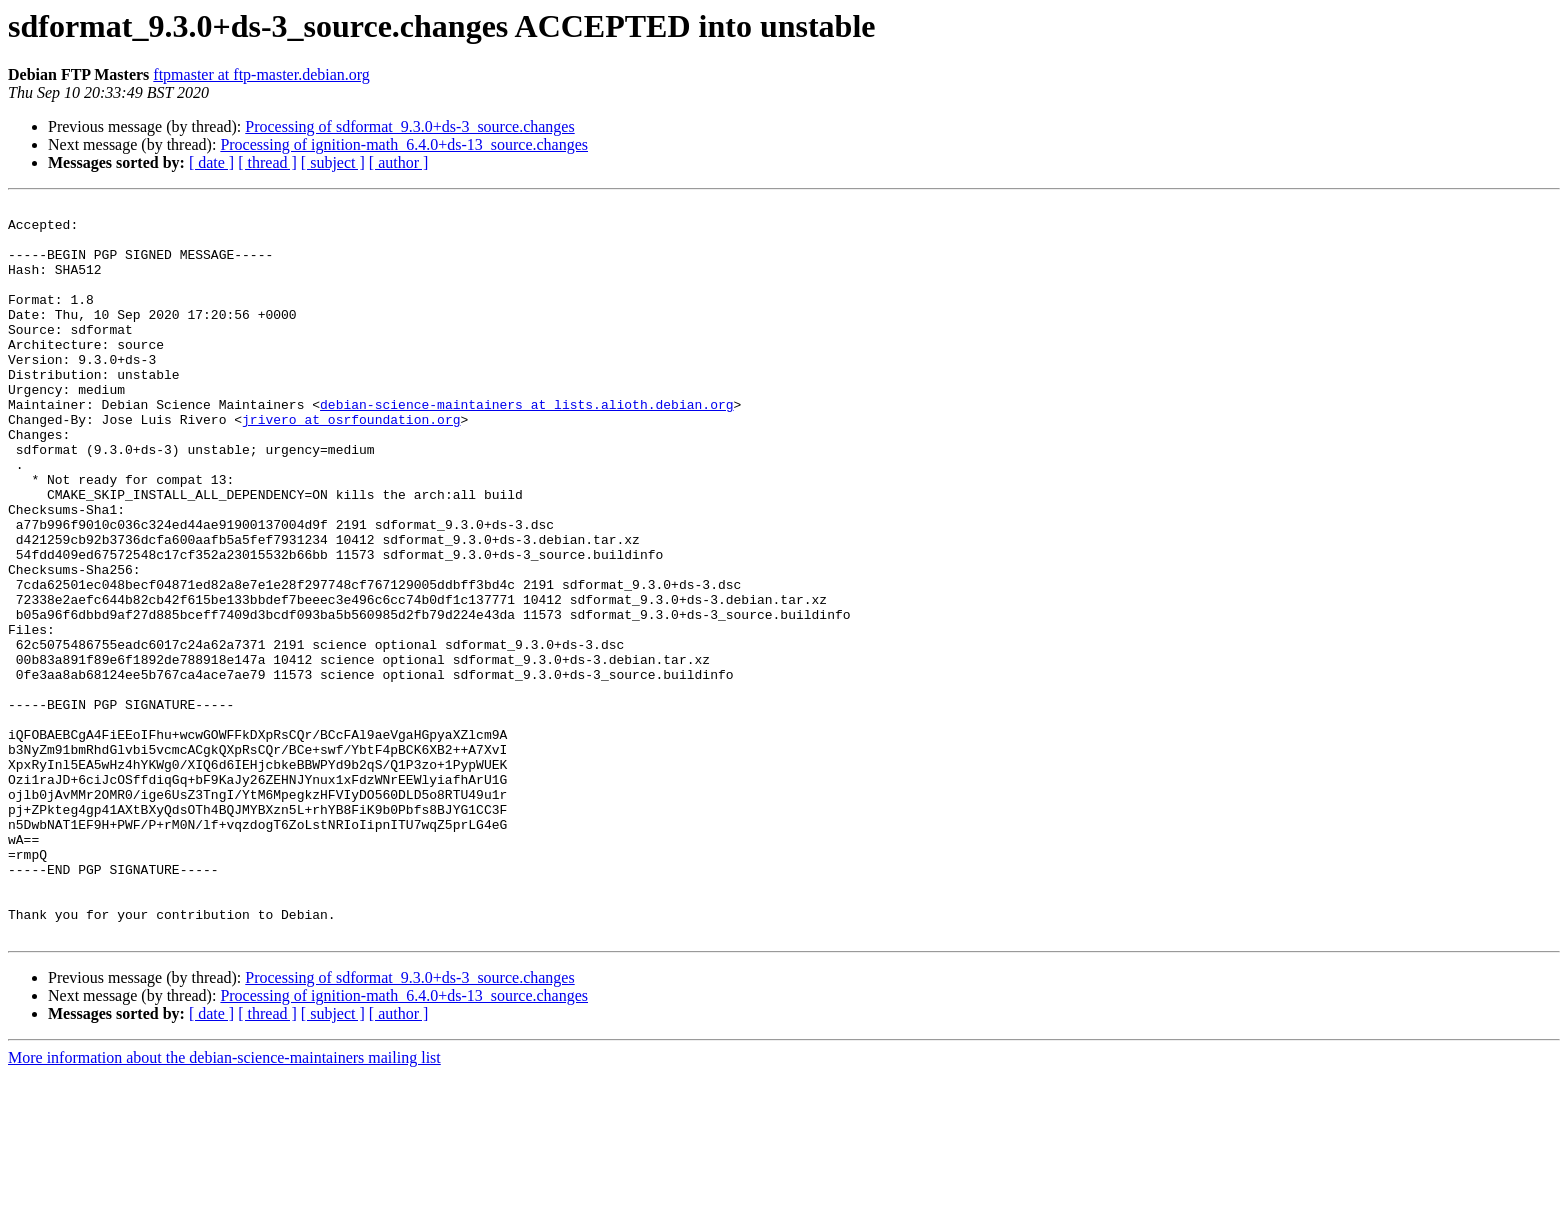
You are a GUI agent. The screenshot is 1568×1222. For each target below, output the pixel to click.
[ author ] (399, 162)
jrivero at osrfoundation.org (351, 464)
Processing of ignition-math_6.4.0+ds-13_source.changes (404, 144)
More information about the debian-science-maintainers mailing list (224, 1204)
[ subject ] (333, 162)
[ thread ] (267, 162)
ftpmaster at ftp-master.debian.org (261, 74)
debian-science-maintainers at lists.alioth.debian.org (526, 446)
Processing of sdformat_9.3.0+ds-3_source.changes (409, 126)
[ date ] (211, 162)
